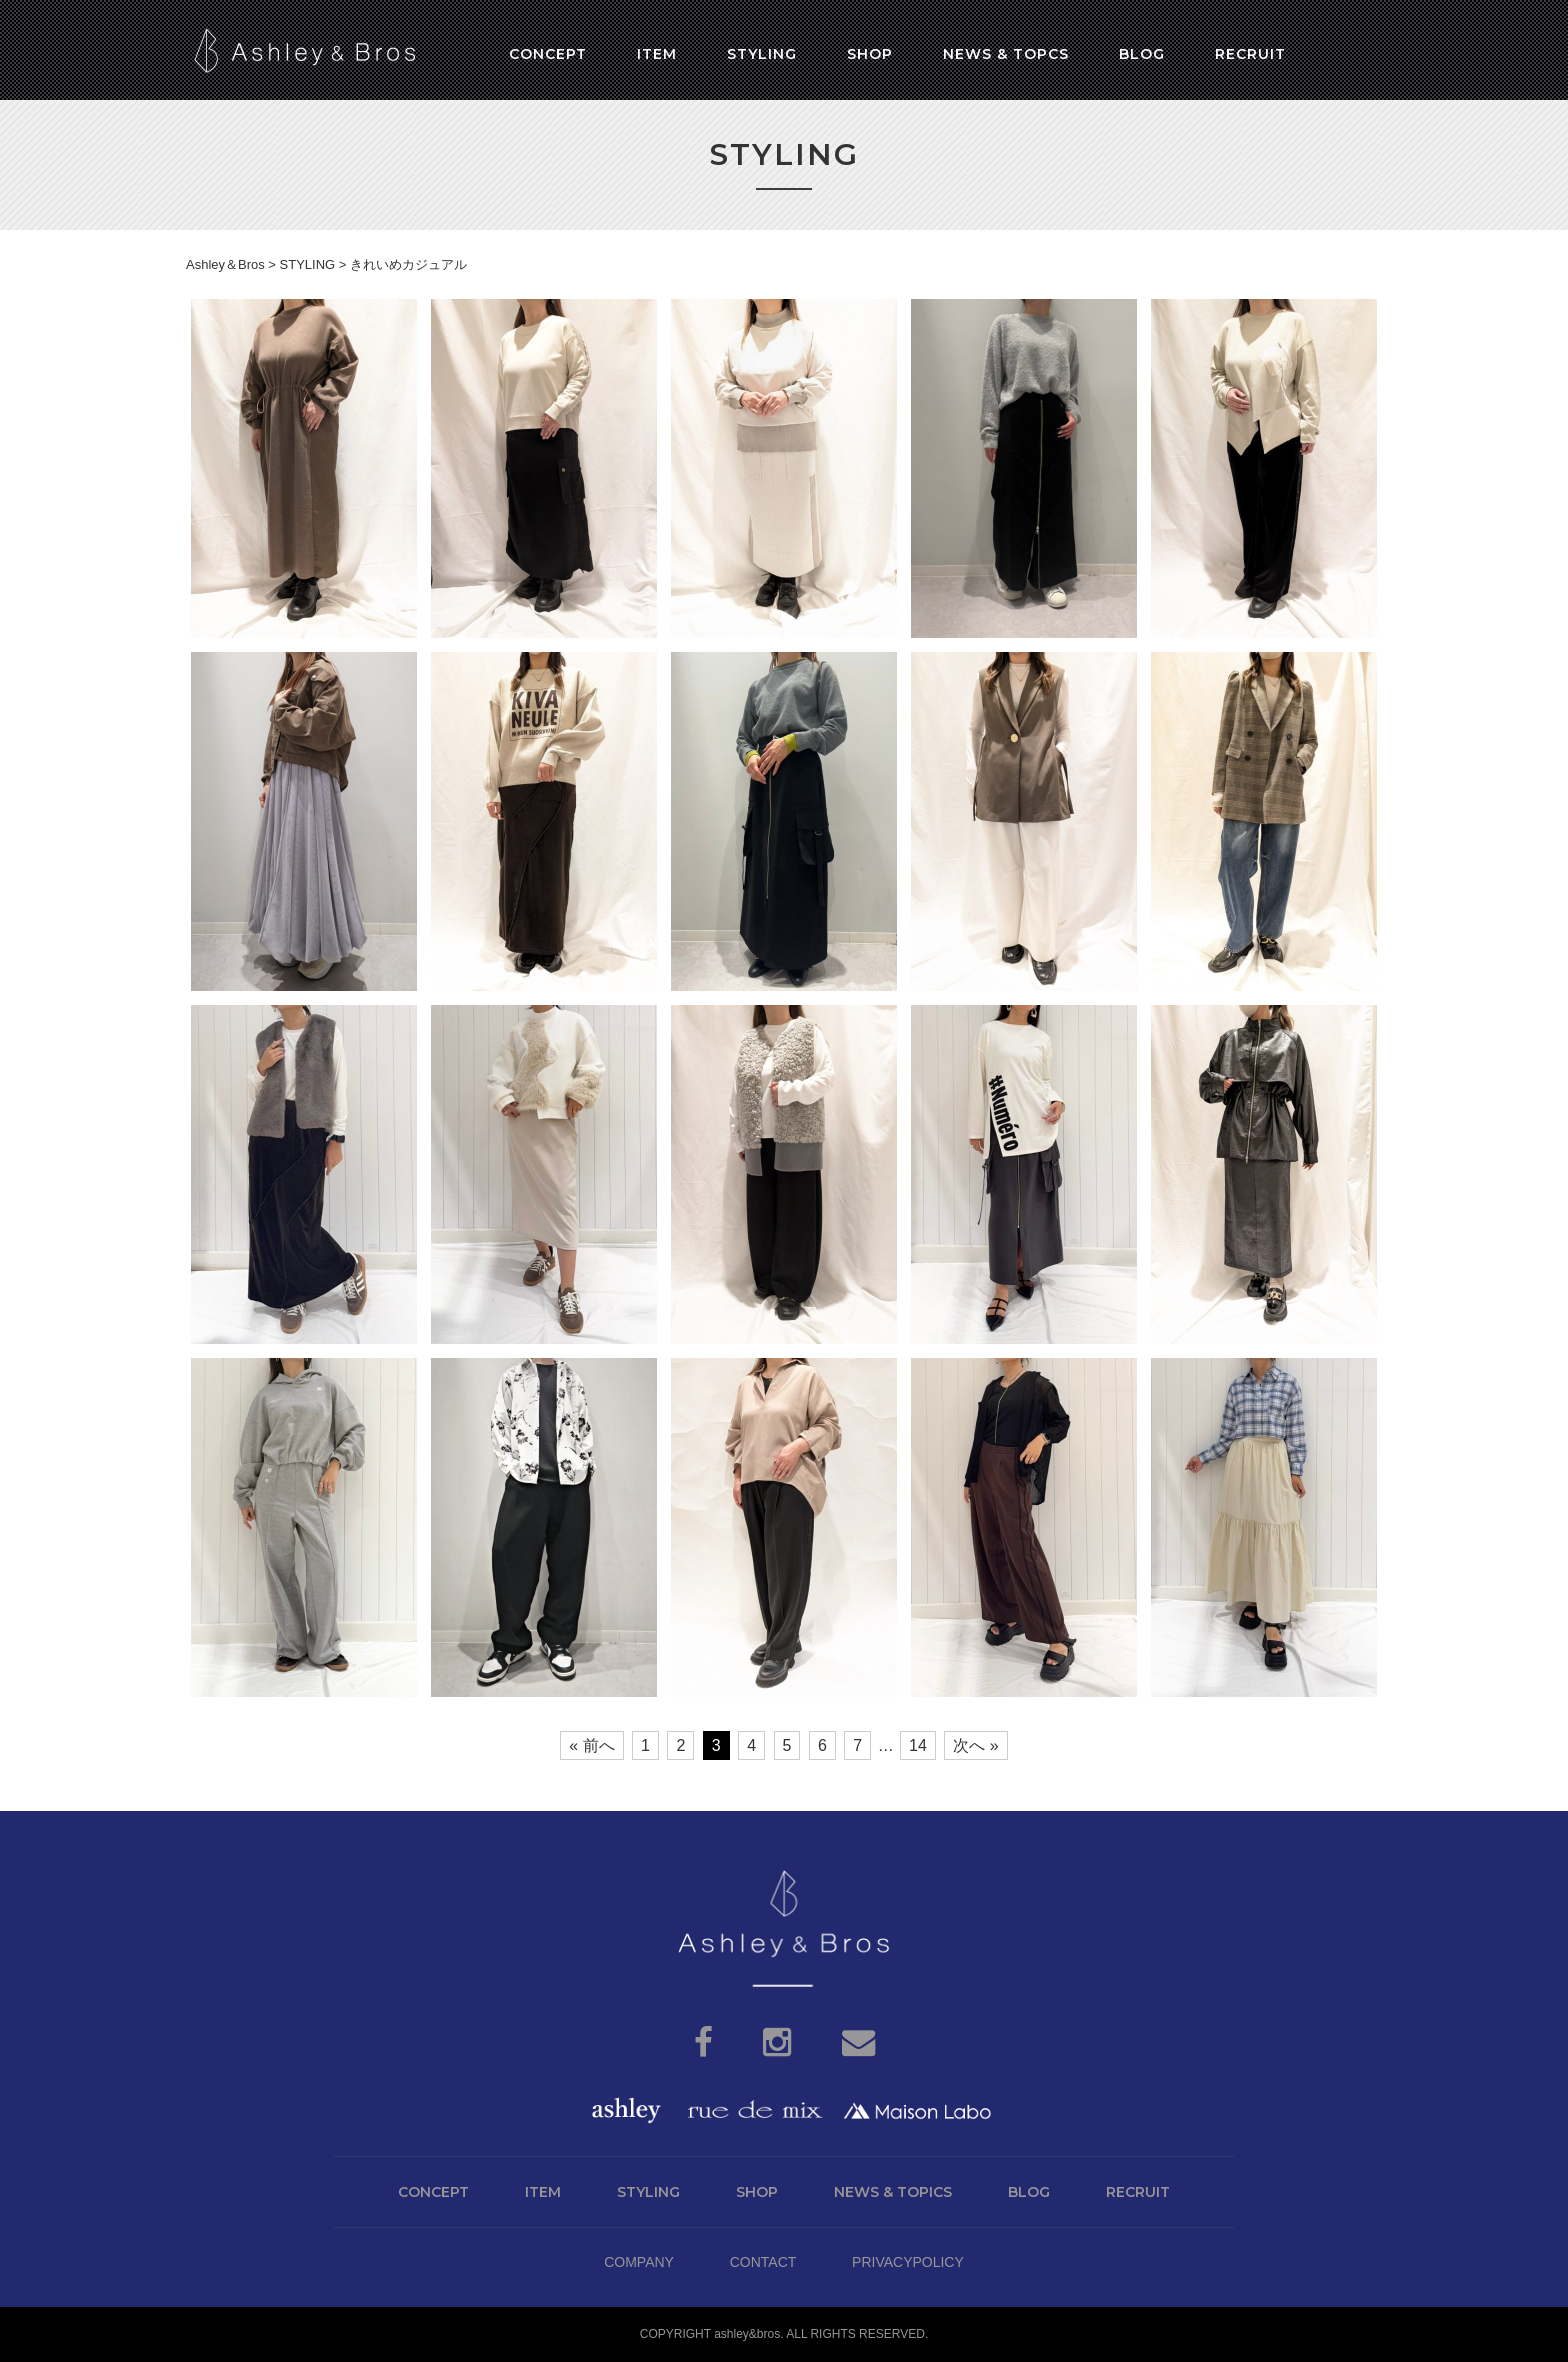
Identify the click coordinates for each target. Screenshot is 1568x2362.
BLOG (1029, 2192)
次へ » (975, 1745)
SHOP (757, 2192)
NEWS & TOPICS (893, 2192)
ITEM (543, 2192)
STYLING (648, 2192)
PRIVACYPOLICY (908, 2262)
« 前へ (591, 1745)
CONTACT (763, 2262)
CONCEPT (433, 2192)
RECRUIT (1138, 2192)
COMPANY (639, 2262)
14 (918, 1745)
